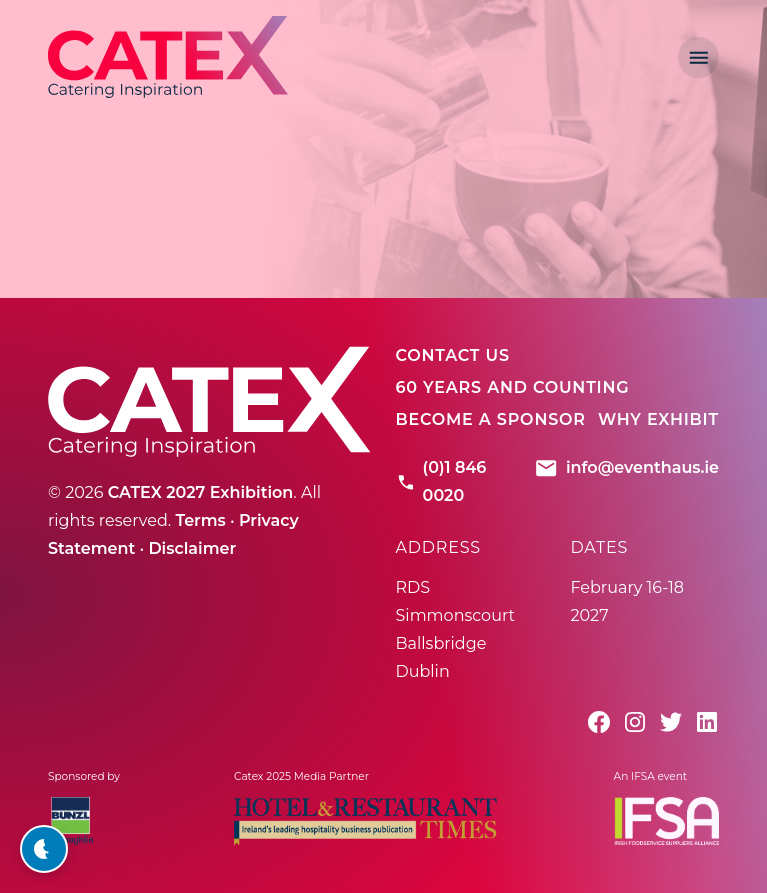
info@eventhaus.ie (626, 468)
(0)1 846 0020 (441, 481)
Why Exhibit (658, 419)
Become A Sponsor (491, 419)
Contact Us (453, 355)
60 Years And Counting (513, 387)
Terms (200, 520)
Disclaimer (192, 548)
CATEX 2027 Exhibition (201, 492)
